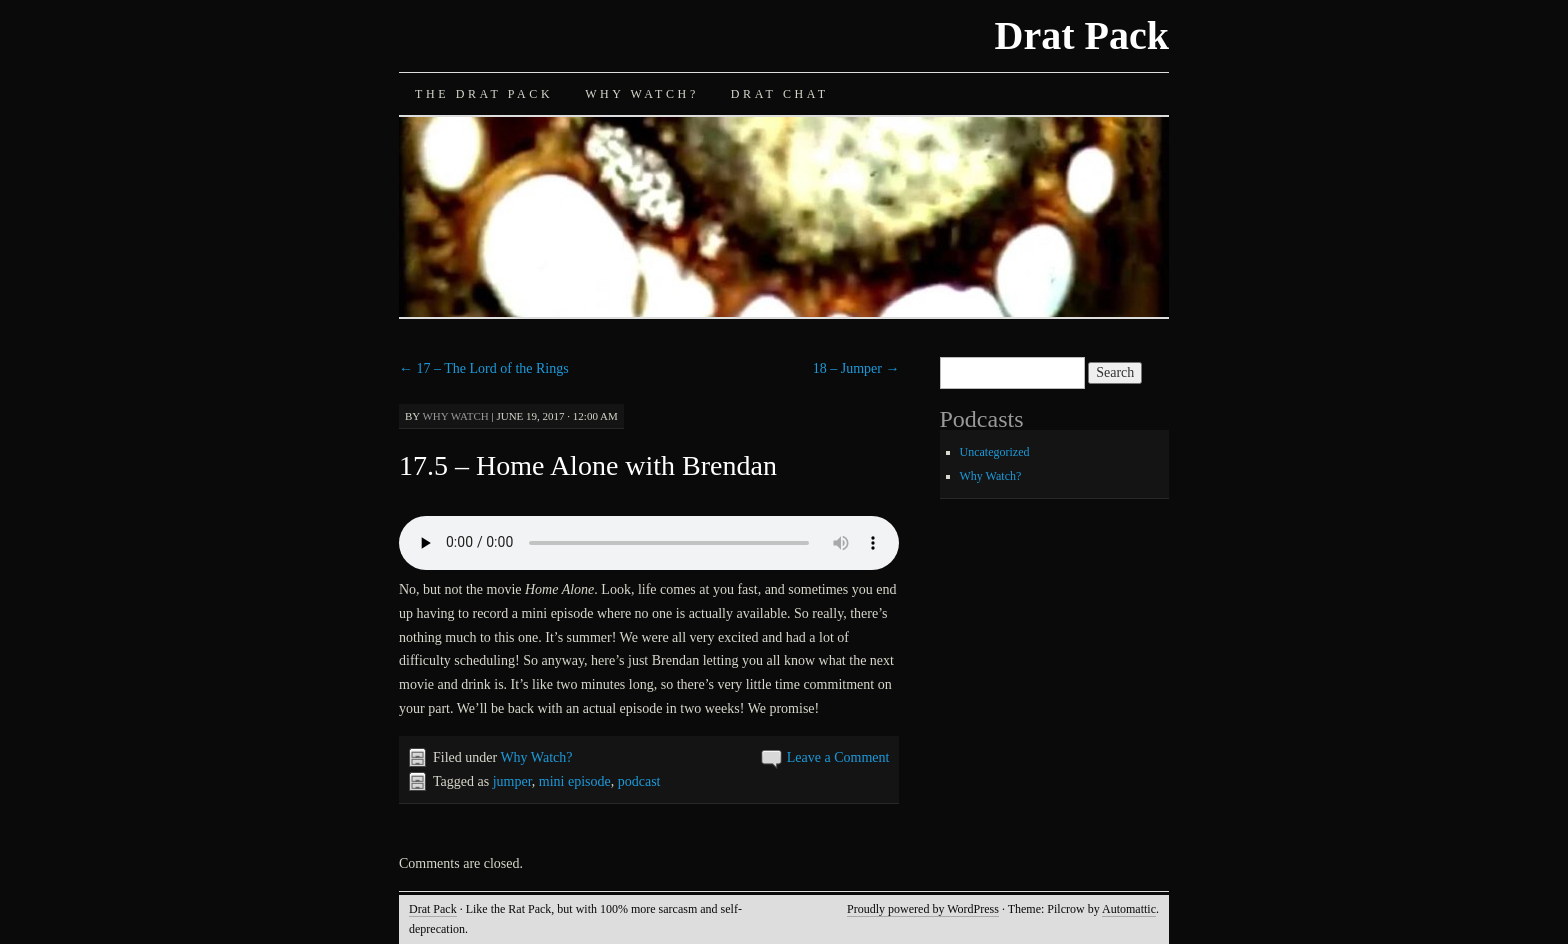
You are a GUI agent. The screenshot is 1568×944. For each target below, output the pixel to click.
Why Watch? (642, 94)
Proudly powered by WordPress (923, 909)
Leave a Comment (838, 757)
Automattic (1129, 909)
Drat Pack (1082, 35)
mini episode (575, 781)
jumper (512, 781)
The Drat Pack (484, 94)
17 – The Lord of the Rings (484, 368)
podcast (639, 781)
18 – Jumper (856, 368)
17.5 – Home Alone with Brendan (588, 465)
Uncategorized (995, 452)
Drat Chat (780, 94)
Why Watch (455, 416)
